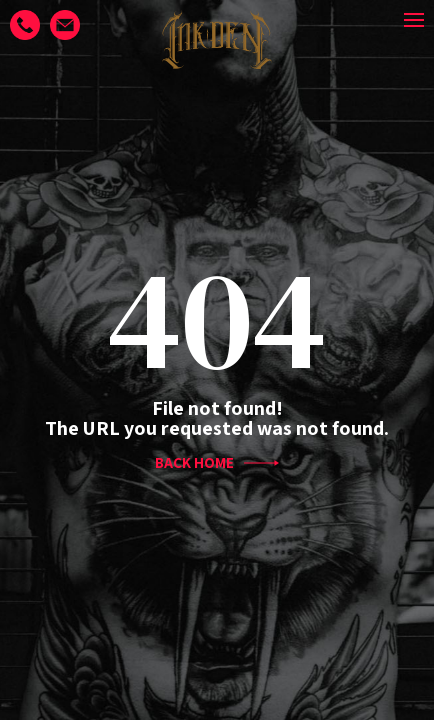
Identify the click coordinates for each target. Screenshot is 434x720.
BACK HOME (217, 463)
